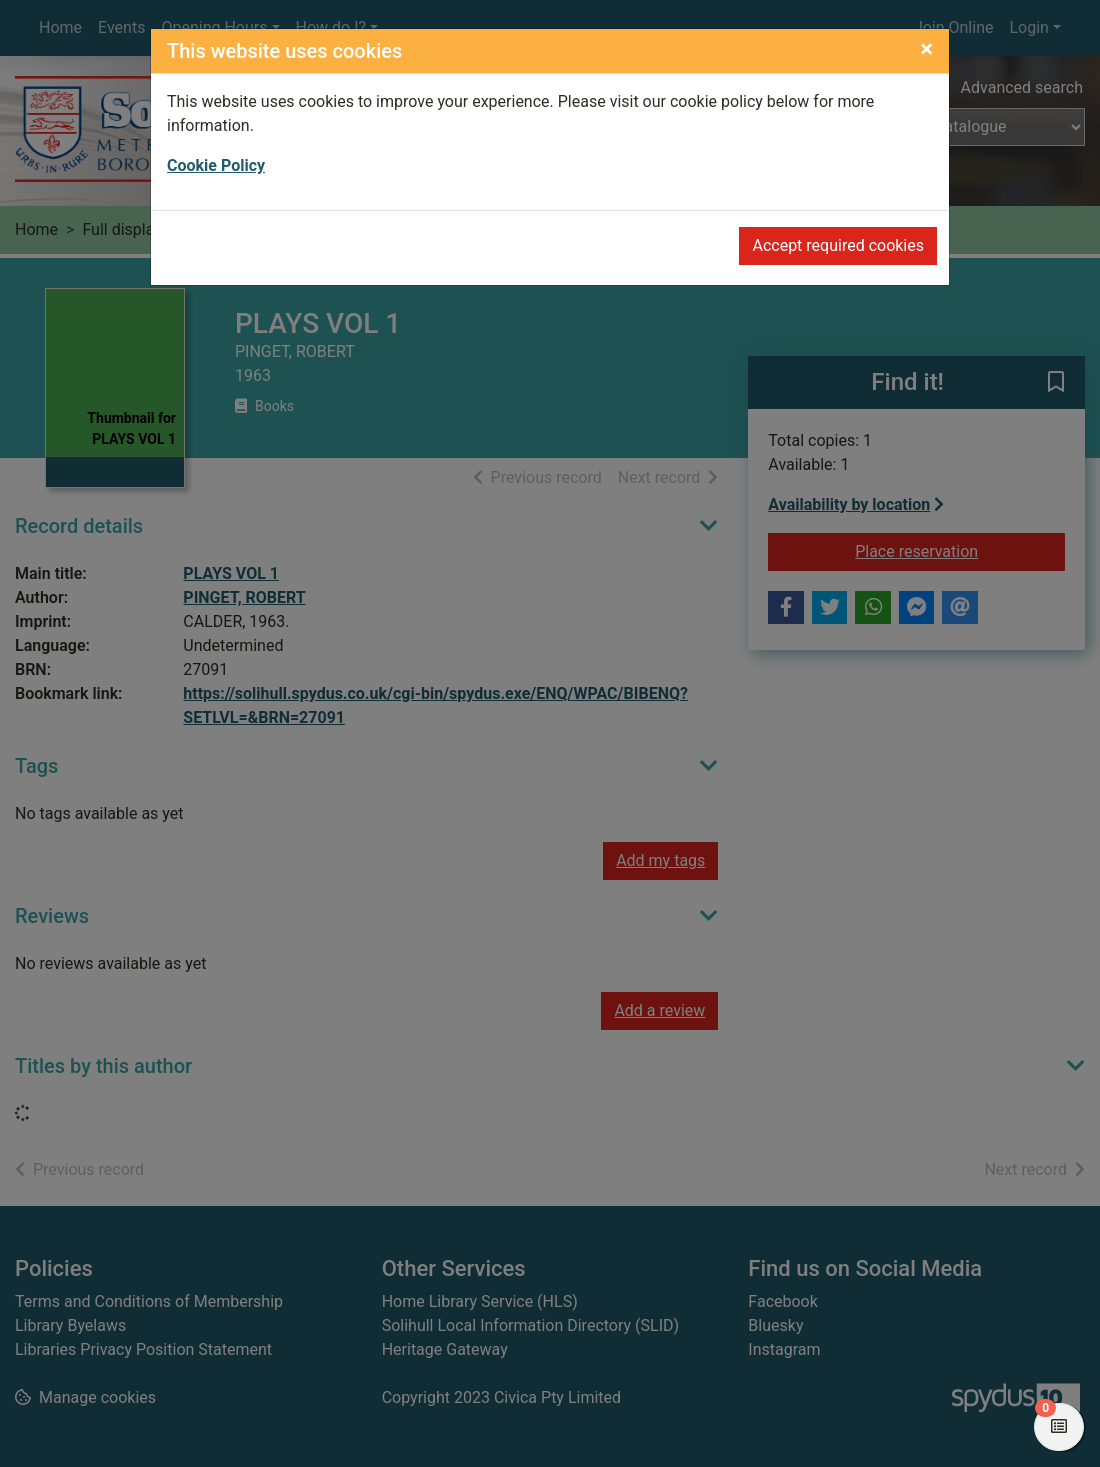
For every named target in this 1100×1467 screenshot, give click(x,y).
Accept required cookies (838, 245)
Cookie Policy (216, 165)
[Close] (926, 49)
